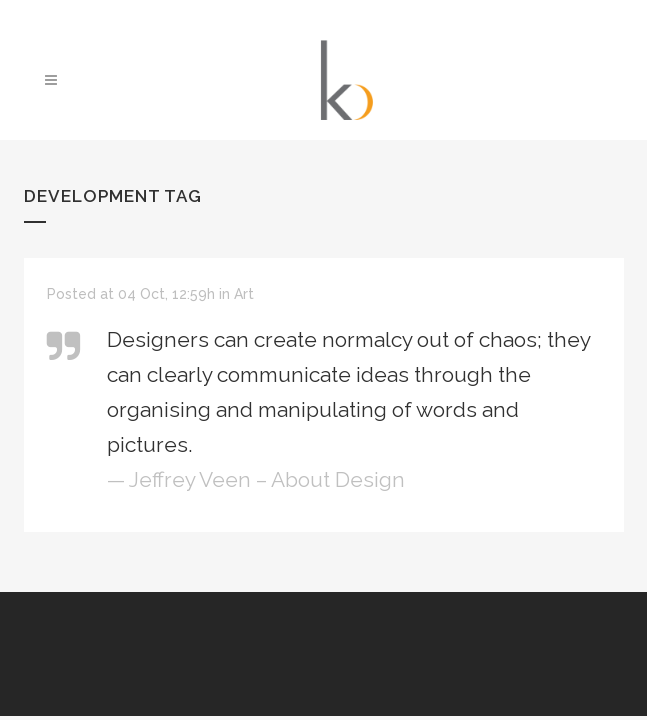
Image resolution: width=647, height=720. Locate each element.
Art (244, 294)
